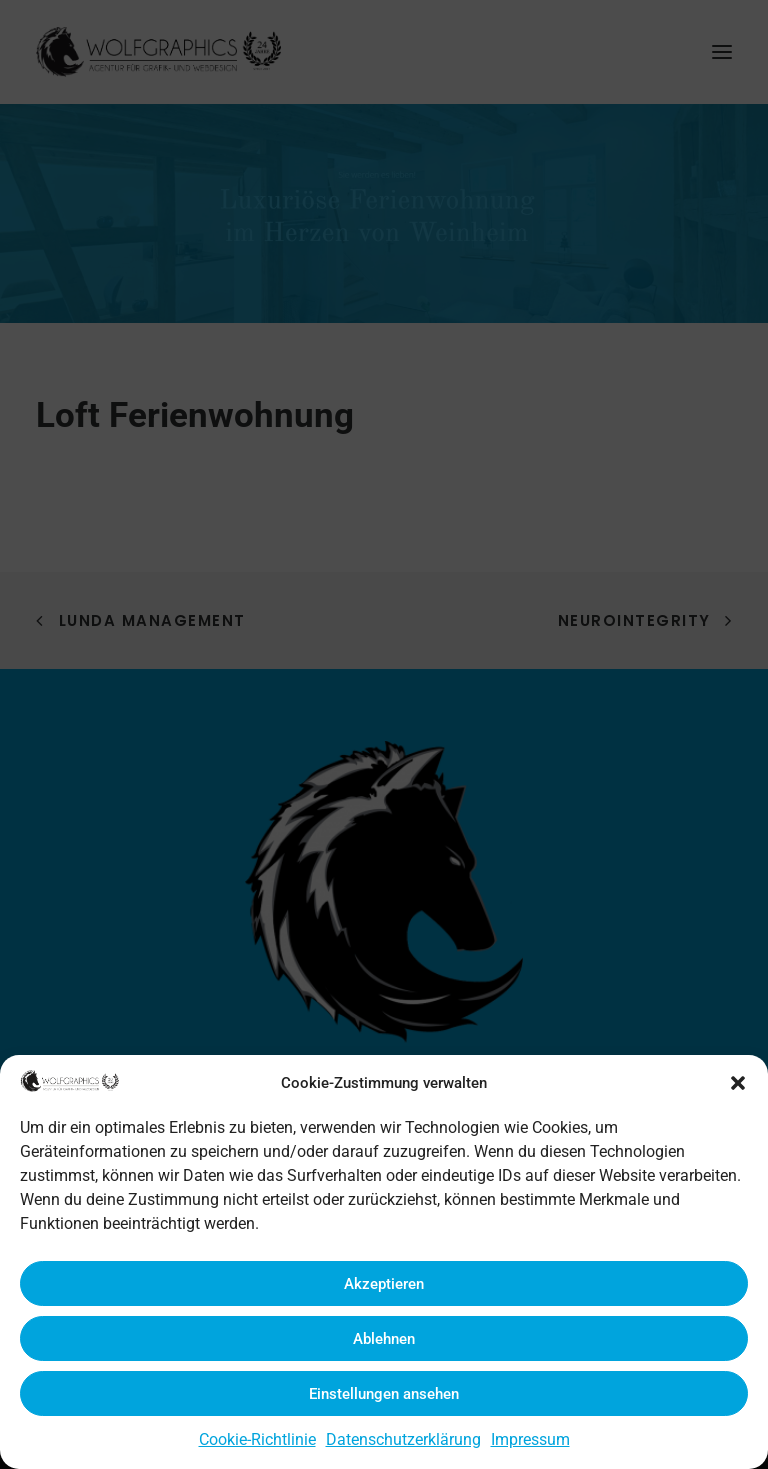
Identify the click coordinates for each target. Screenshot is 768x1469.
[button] (738, 1083)
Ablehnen (384, 1339)
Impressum (530, 1439)
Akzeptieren (384, 1284)
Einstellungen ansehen (384, 1394)
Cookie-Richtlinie (257, 1439)
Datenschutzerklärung (403, 1439)
